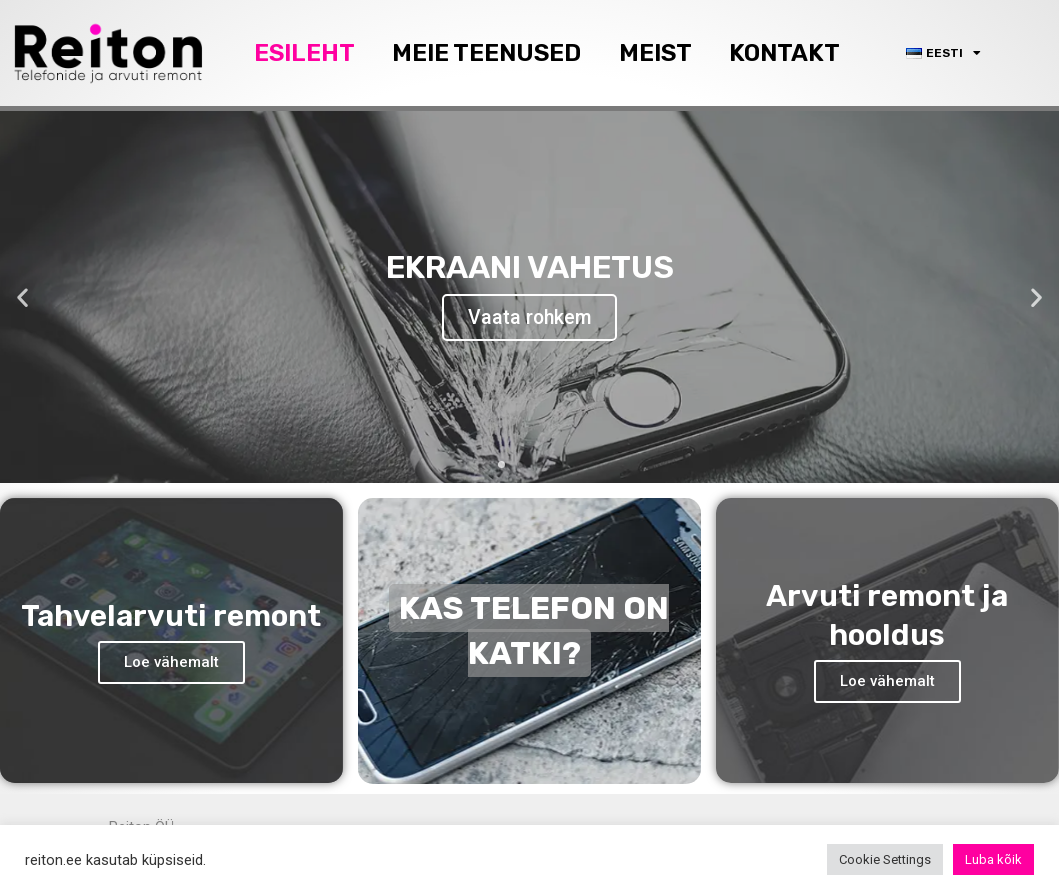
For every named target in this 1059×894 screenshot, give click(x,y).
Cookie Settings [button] (885, 859)
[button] (501, 460)
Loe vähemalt (171, 657)
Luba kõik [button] (993, 859)
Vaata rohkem (529, 315)
